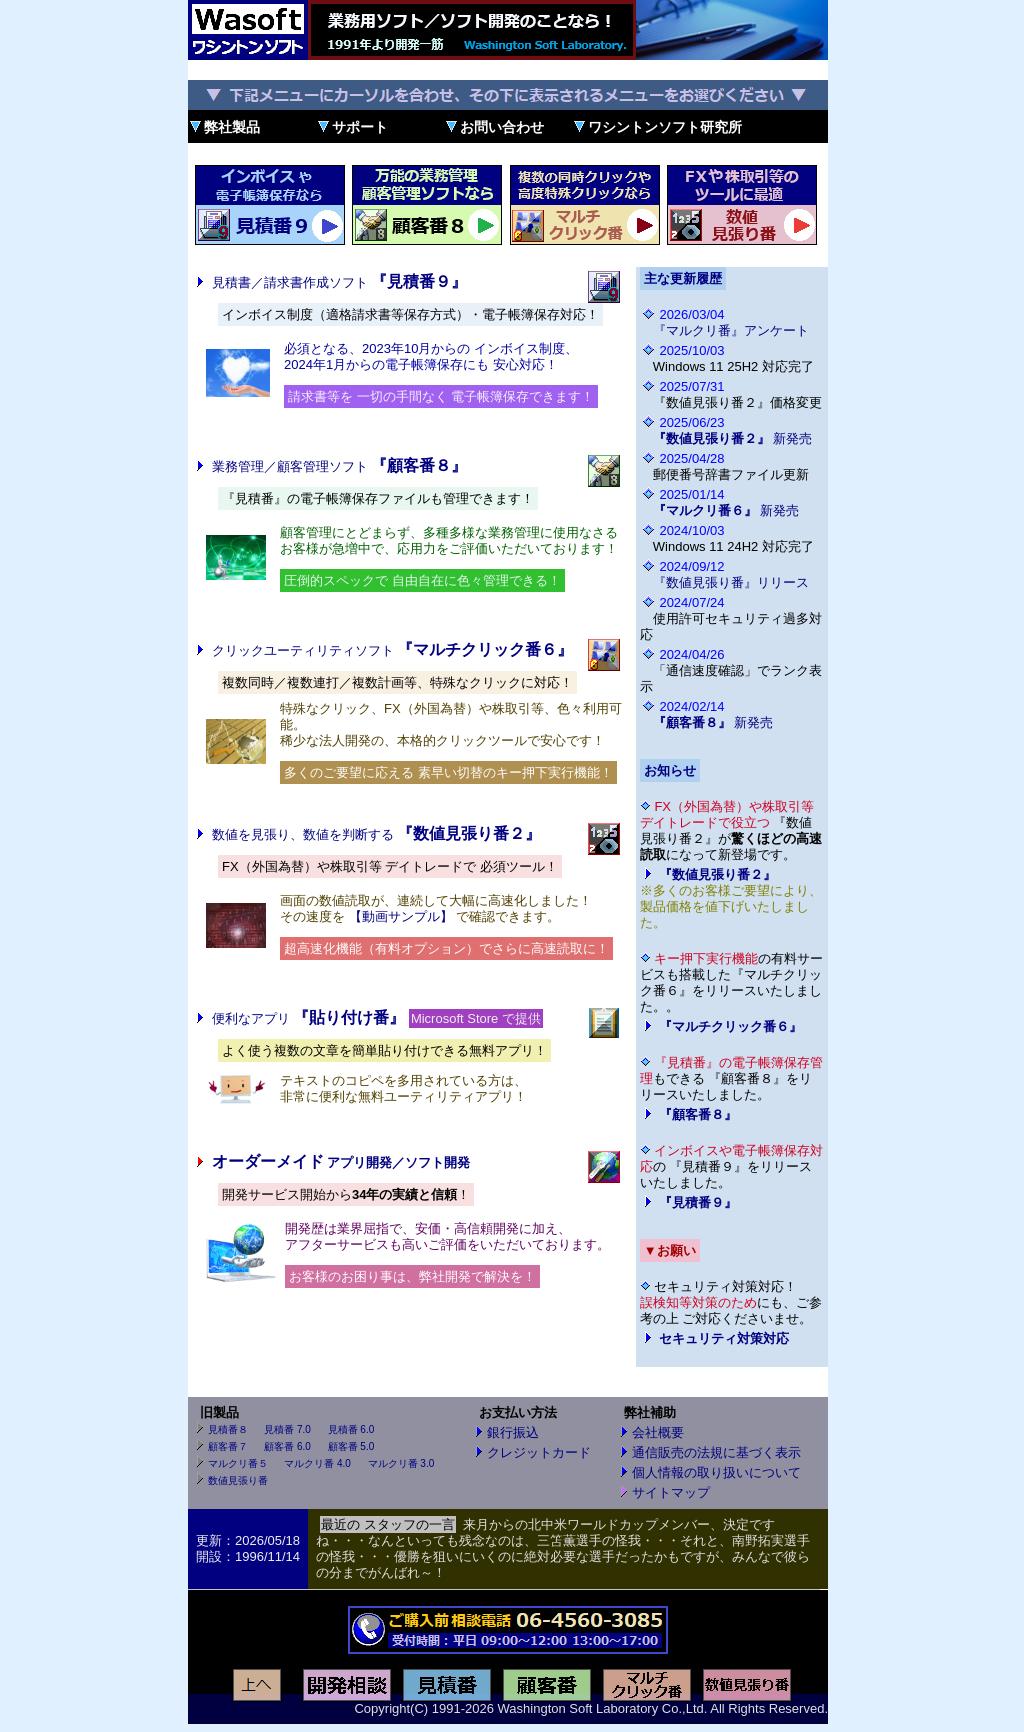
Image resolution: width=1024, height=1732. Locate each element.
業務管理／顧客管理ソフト (340, 466)
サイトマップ (671, 1492)
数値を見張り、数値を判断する (377, 834)
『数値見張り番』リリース (731, 582)
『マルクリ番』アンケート (731, 330)
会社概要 (658, 1432)
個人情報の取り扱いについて (716, 1472)
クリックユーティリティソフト (393, 650)
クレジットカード (539, 1452)
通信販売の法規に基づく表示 (716, 1452)
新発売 (733, 438)
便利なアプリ (309, 1018)
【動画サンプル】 (401, 916)
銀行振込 (513, 1432)
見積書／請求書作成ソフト (340, 282)
